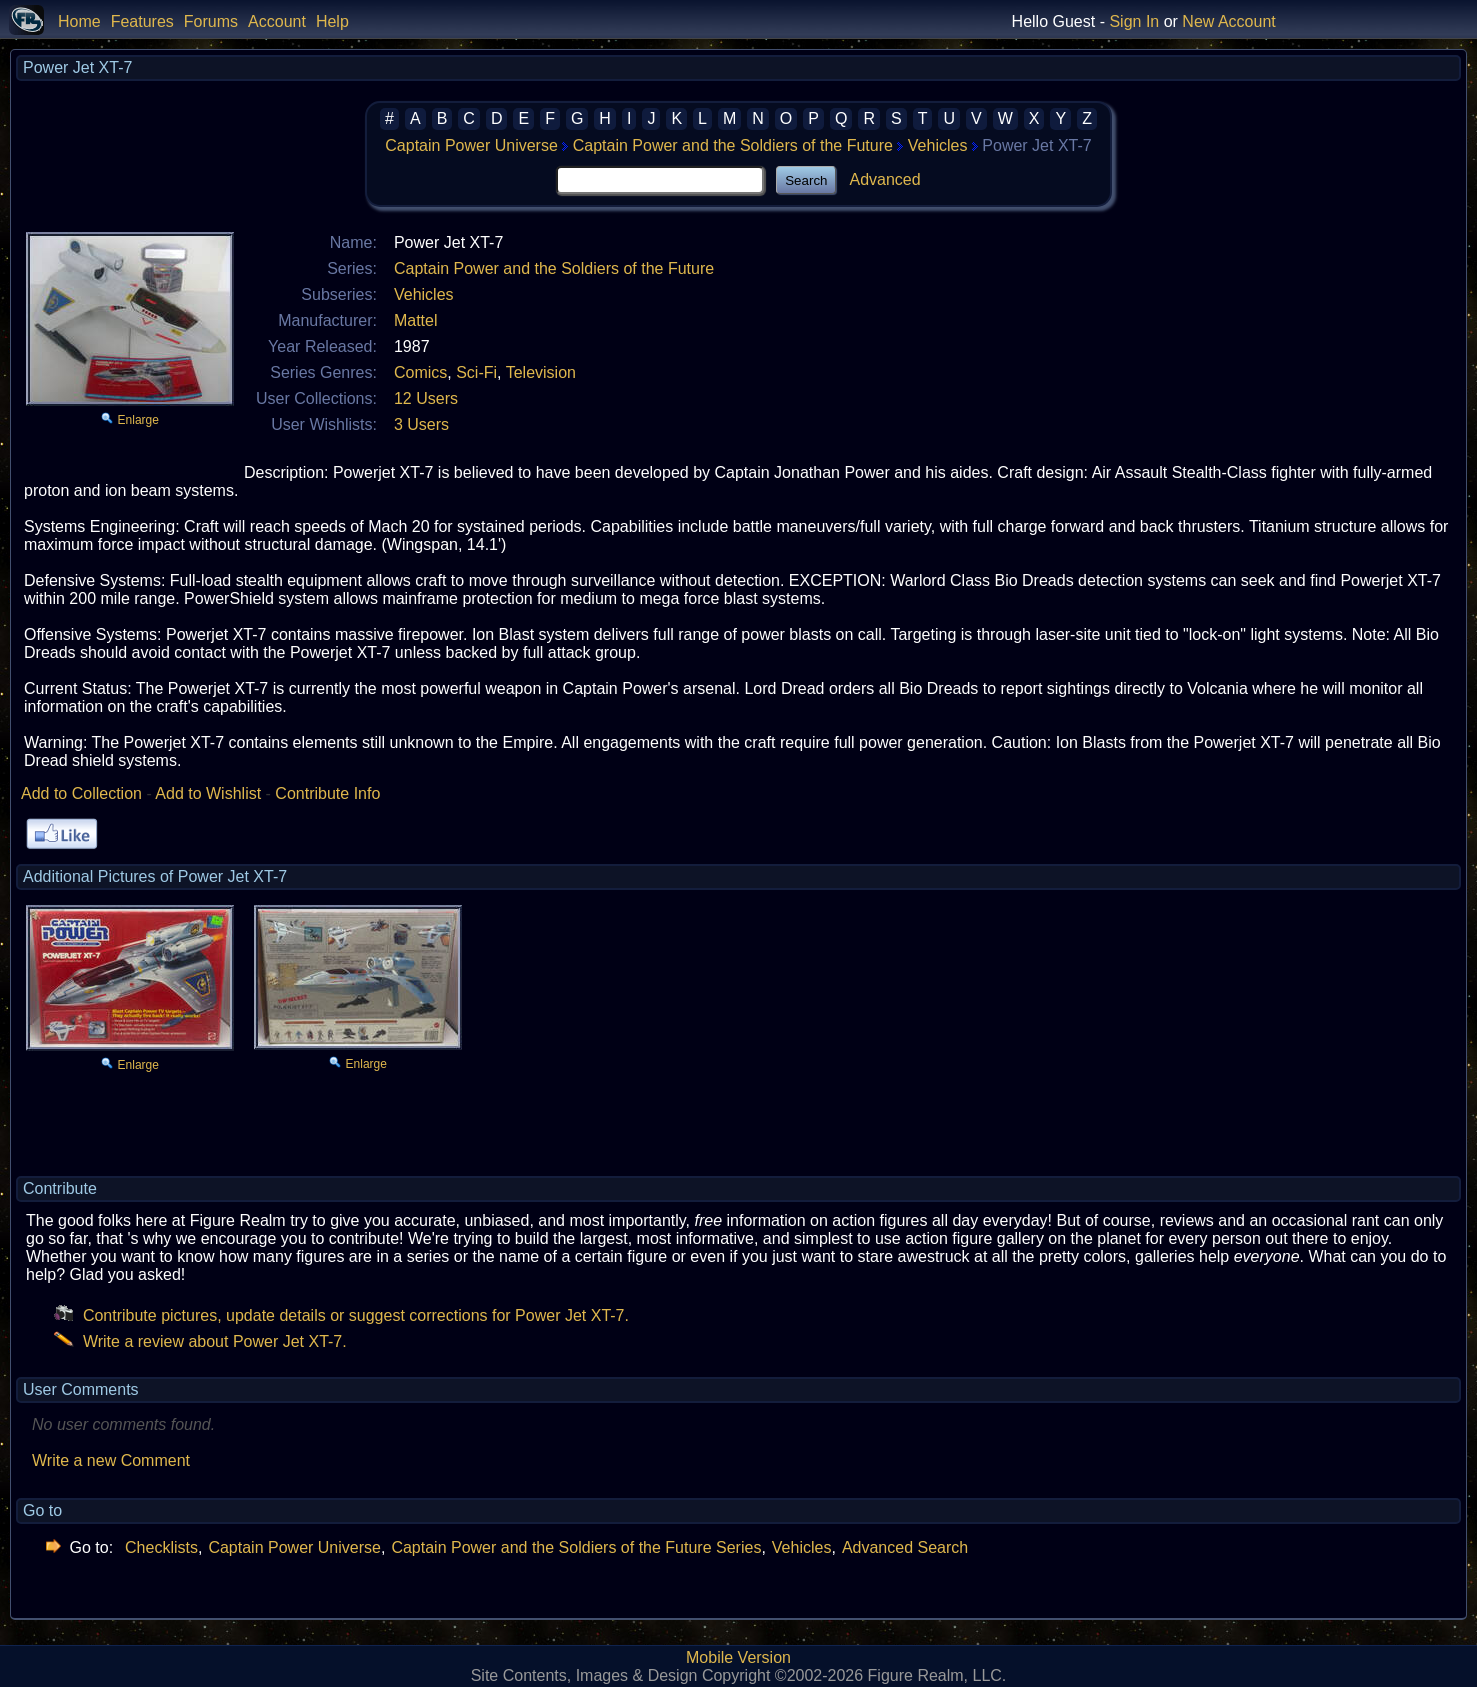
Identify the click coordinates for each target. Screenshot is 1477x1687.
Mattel (416, 320)
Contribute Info (327, 793)
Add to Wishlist (208, 793)
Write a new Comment (111, 1460)
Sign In (1134, 21)
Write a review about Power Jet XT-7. (200, 1341)
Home (79, 21)
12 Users (426, 398)
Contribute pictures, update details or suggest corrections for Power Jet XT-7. (341, 1315)
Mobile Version (738, 1657)
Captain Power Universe (471, 145)
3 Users (421, 424)
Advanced (884, 179)
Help (332, 21)
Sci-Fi (476, 372)
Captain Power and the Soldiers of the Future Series (576, 1547)
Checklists (161, 1547)
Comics (420, 372)
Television (541, 372)
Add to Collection (81, 793)
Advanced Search (905, 1547)
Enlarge (138, 420)
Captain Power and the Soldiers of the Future (733, 145)
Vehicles (938, 145)
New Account (1228, 21)
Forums (211, 21)
